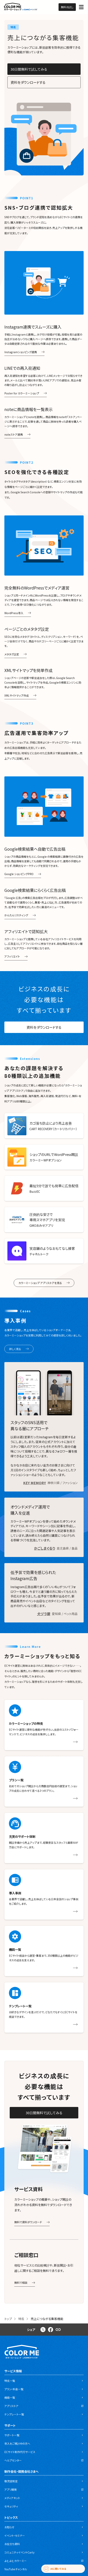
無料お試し (67, 7)
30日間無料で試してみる (28, 69)
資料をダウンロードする (28, 82)
